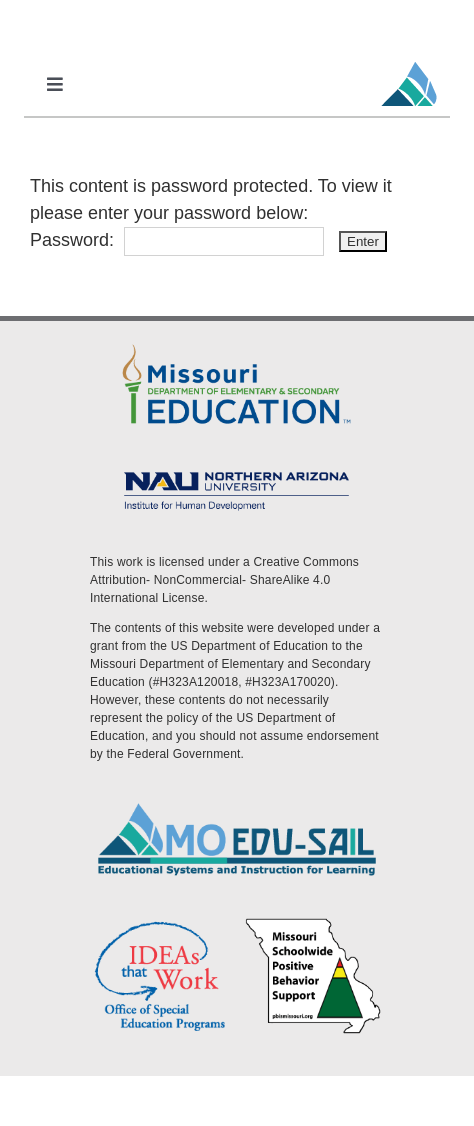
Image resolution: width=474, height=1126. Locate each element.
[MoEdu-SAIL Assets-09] (236, 471)
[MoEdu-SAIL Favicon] (409, 61)
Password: (177, 240)
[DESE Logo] (236, 345)
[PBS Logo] (313, 923)
